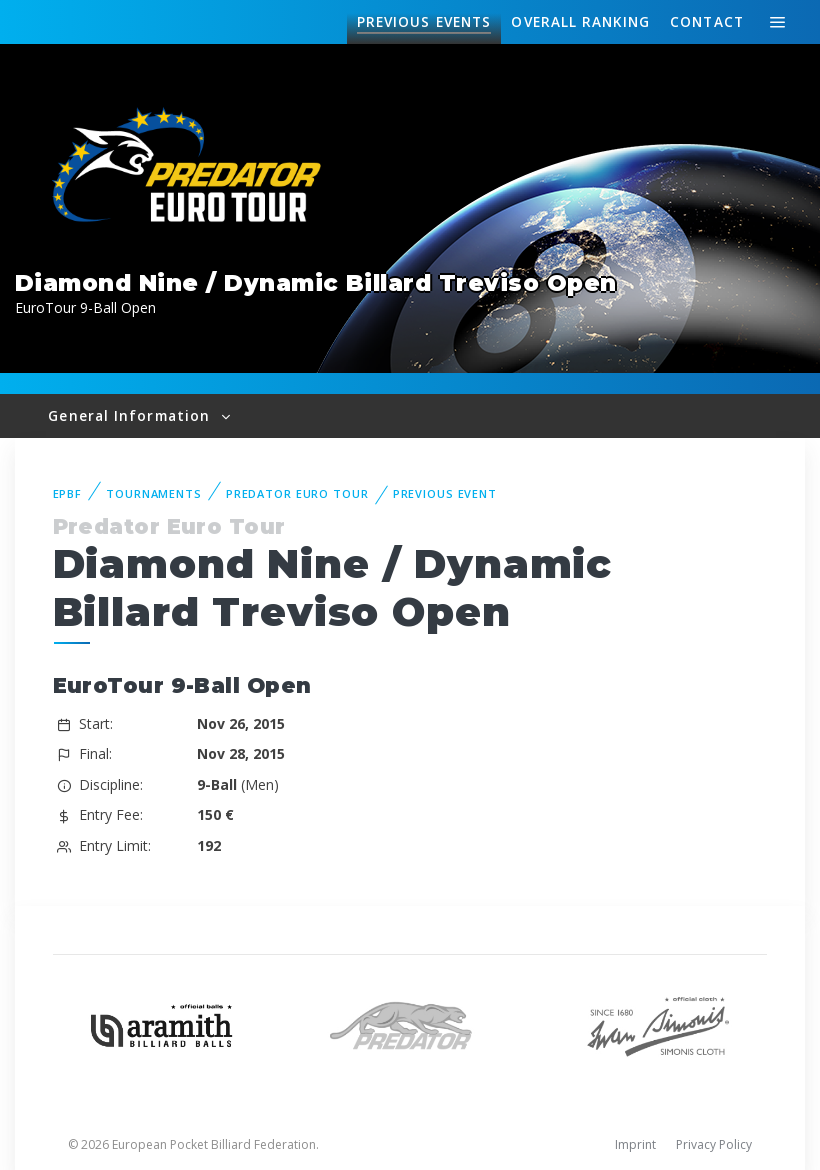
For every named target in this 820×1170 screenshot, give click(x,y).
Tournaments (154, 493)
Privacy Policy (714, 1144)
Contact (707, 21)
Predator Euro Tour (297, 493)
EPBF (68, 493)
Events (424, 22)
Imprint (635, 1144)
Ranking (580, 22)
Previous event (445, 493)
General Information (131, 415)
